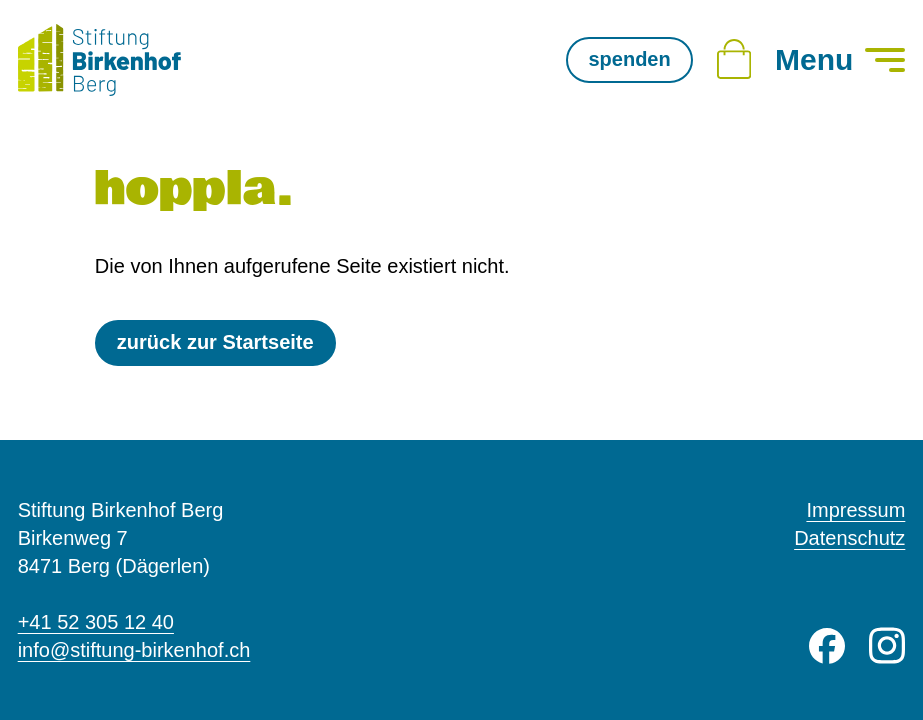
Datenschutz (849, 538)
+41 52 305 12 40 (96, 622)
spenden (629, 59)
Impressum (855, 510)
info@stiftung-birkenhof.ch (134, 650)
